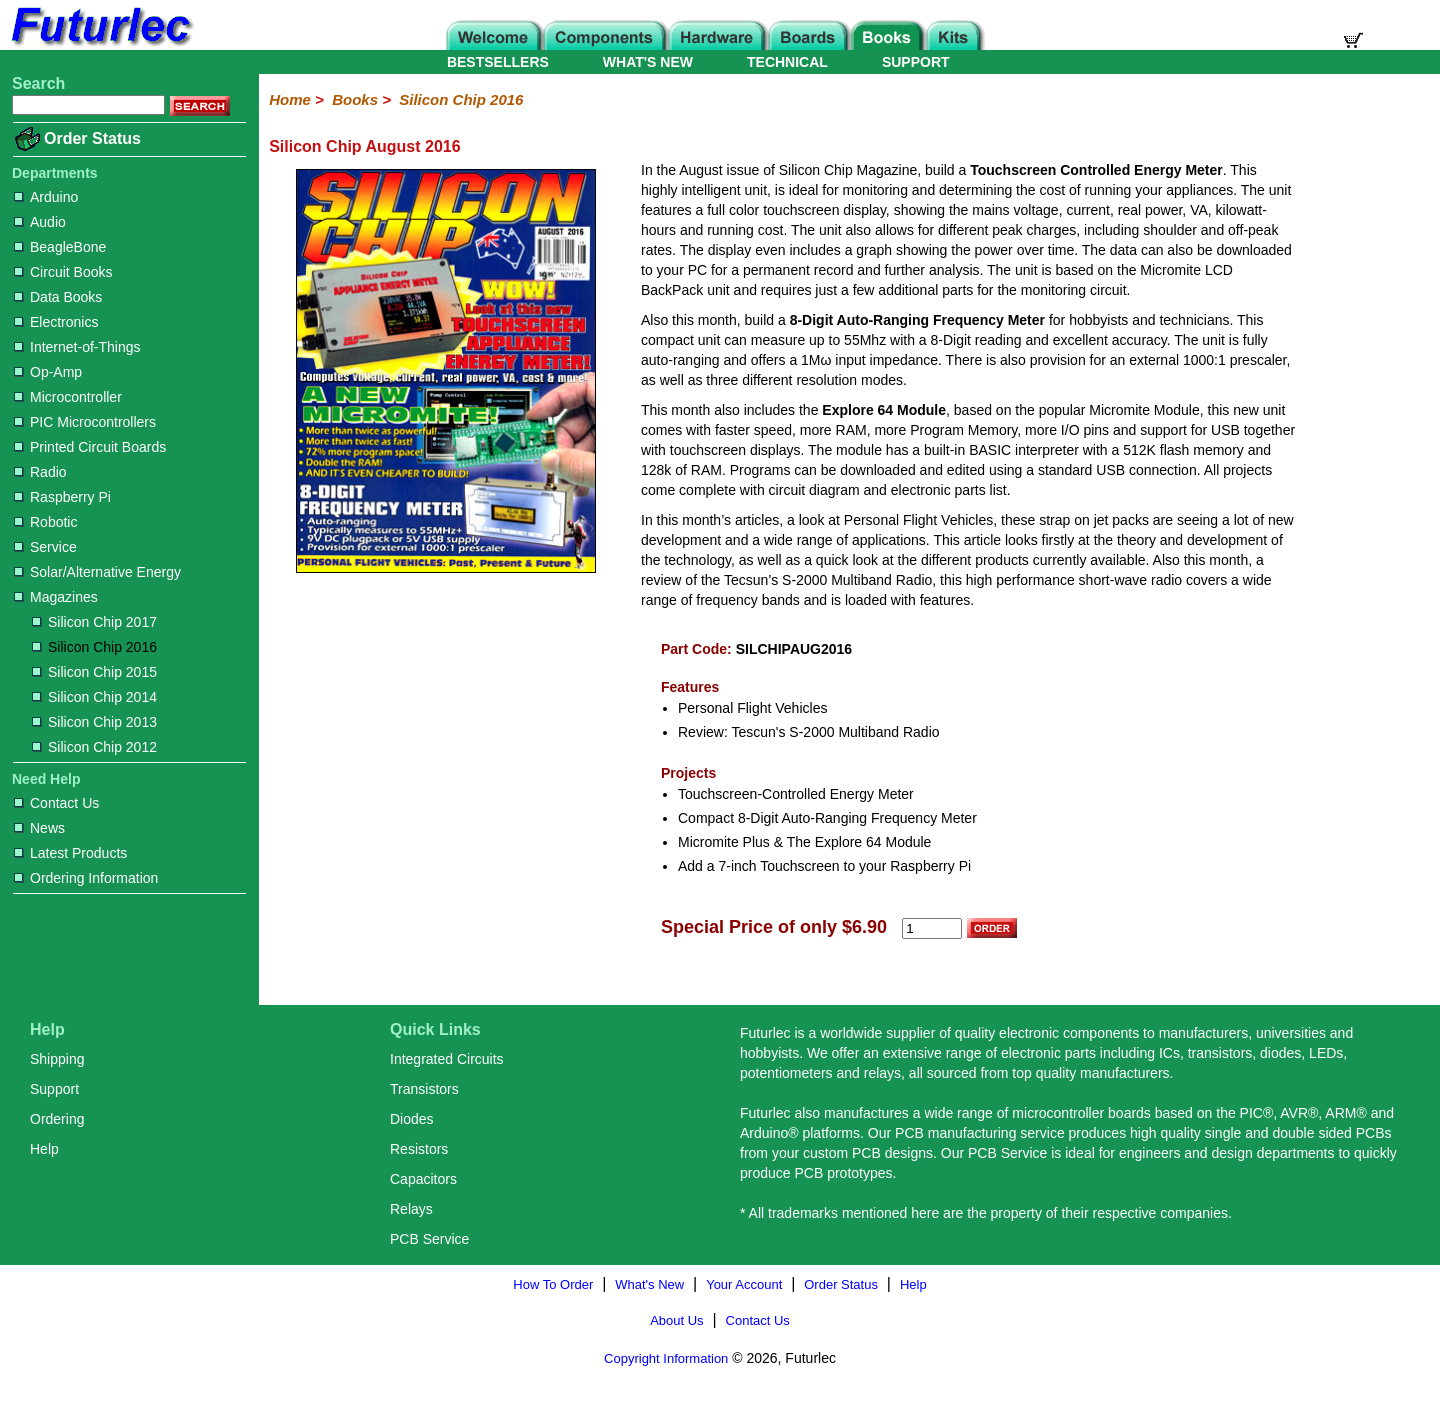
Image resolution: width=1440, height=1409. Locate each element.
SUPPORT (916, 62)
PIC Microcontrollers (85, 422)
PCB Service (429, 1239)
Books (355, 99)
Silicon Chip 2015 (94, 672)
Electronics (56, 322)
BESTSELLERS (498, 62)
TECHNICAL (787, 62)
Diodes (412, 1119)
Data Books (58, 297)
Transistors (424, 1089)
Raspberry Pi (62, 497)
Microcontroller (68, 397)
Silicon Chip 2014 (94, 697)
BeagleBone (60, 247)
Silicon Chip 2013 (94, 722)
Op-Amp (48, 372)
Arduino (46, 197)
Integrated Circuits (447, 1059)
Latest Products (70, 853)
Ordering (57, 1119)
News (39, 828)
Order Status (92, 138)
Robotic (45, 522)
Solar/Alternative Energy (97, 572)
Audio (40, 222)
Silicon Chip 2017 (94, 622)
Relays (411, 1209)
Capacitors (423, 1179)
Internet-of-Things (77, 347)
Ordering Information (86, 878)
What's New (649, 1284)
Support (54, 1089)
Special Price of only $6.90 (774, 927)
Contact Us (56, 803)
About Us (676, 1320)
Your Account (744, 1284)
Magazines (56, 597)
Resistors (419, 1149)
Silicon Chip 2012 (94, 747)
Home (290, 99)
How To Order (553, 1284)
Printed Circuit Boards (90, 447)
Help (44, 1149)
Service (45, 547)
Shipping (57, 1059)
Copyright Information (666, 1358)
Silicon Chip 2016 (94, 647)
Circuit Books (63, 272)
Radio (40, 472)
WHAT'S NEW (648, 62)
